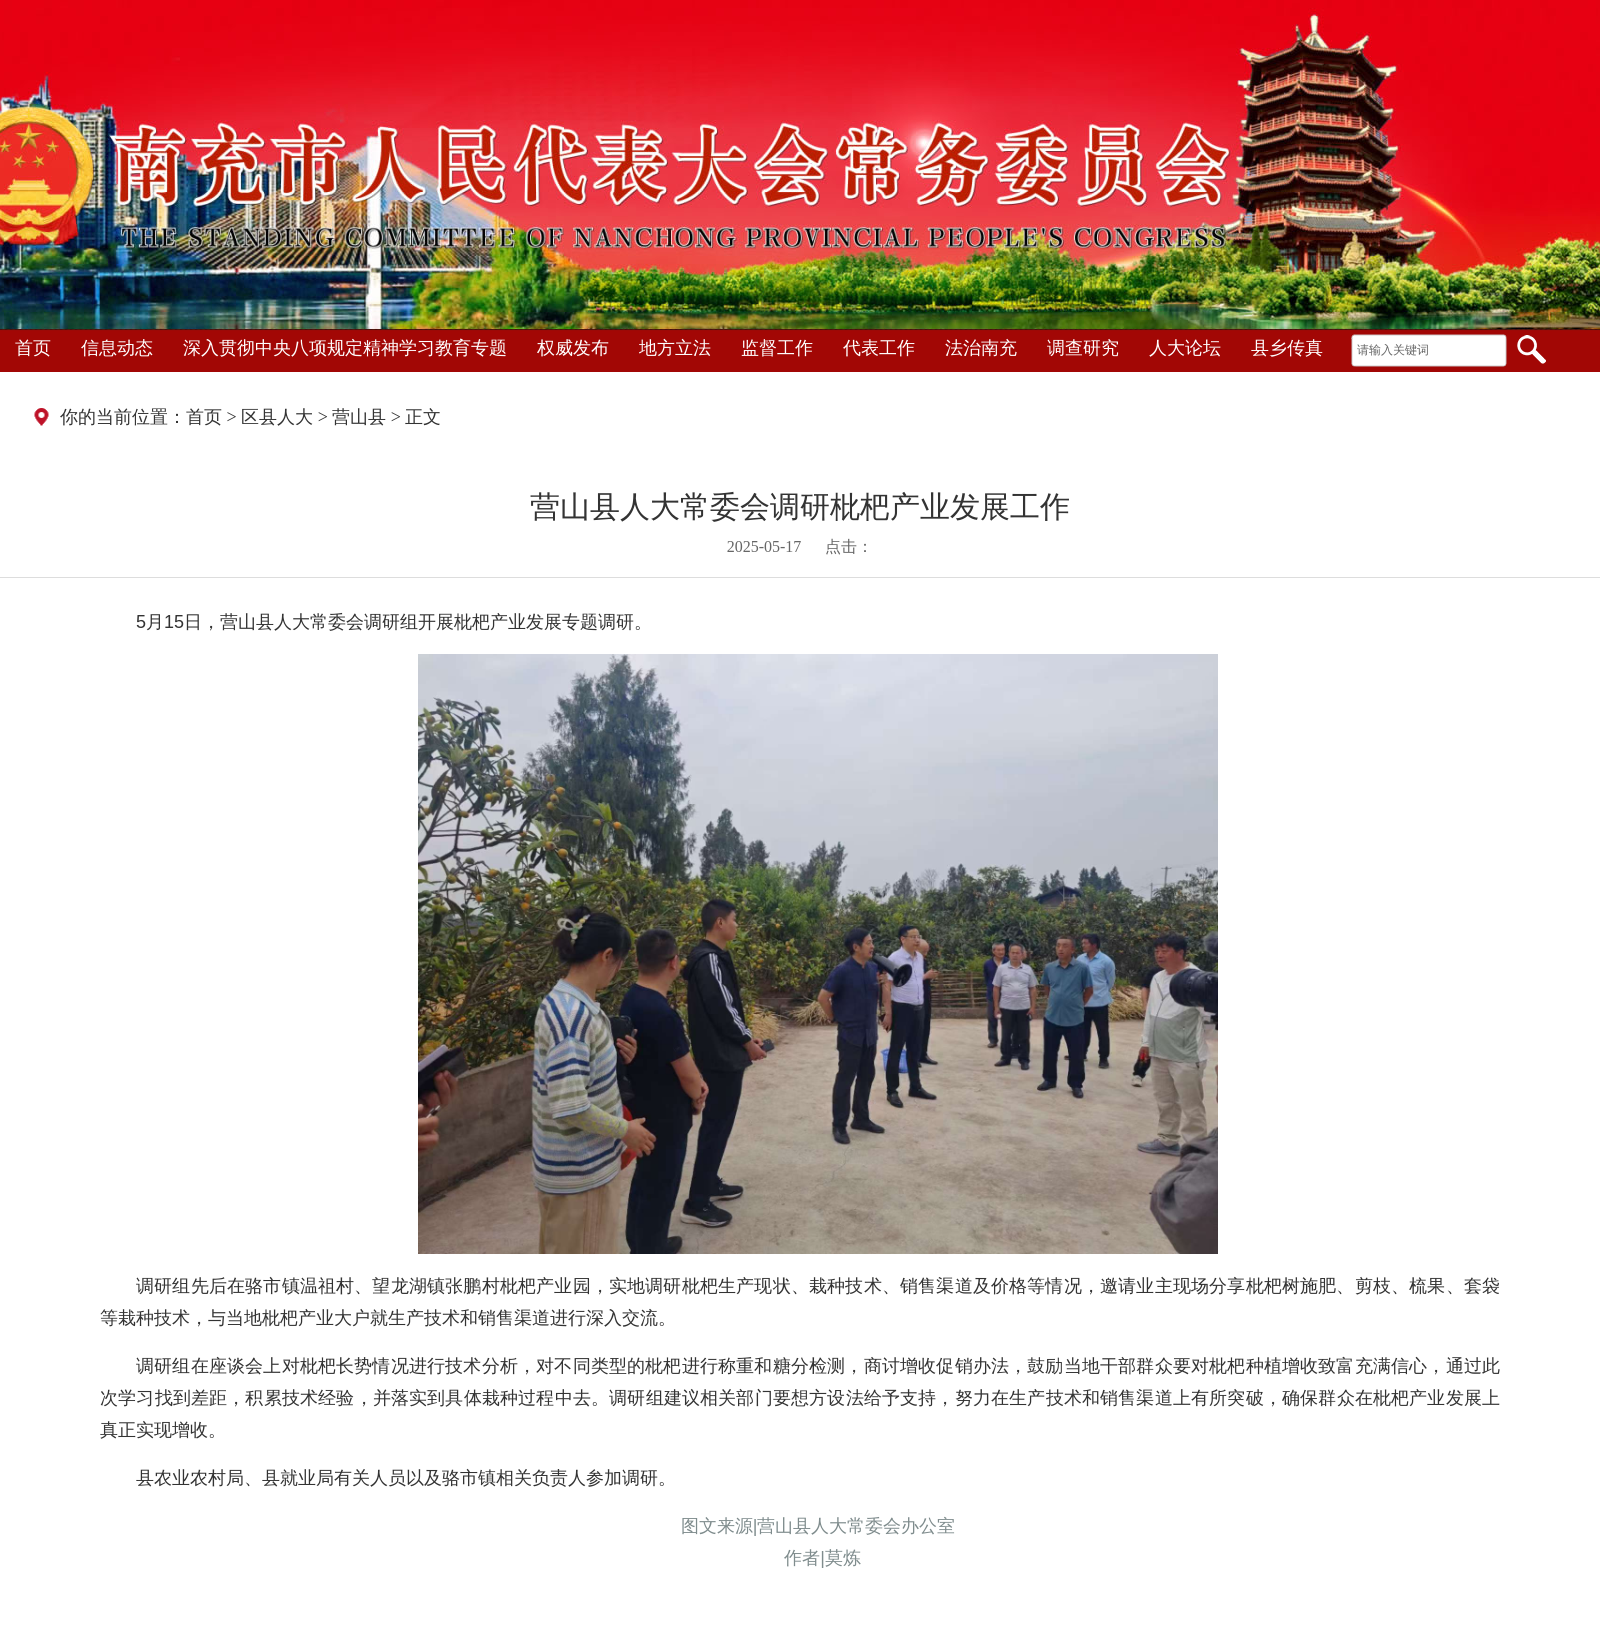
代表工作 (879, 348)
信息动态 (117, 348)
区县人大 (277, 417)
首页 (33, 348)
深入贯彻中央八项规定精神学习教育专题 (345, 348)
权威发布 (573, 348)
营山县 (359, 417)
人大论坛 (1185, 348)
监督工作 (777, 348)
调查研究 (1083, 348)
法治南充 (981, 348)
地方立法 (675, 348)
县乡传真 (1287, 348)
